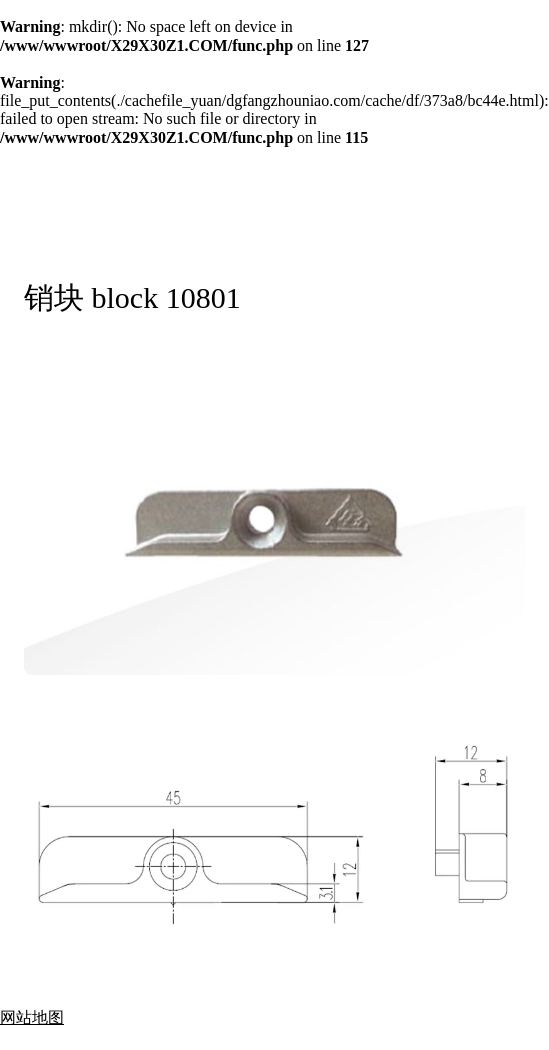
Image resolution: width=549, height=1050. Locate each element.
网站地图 (32, 1017)
